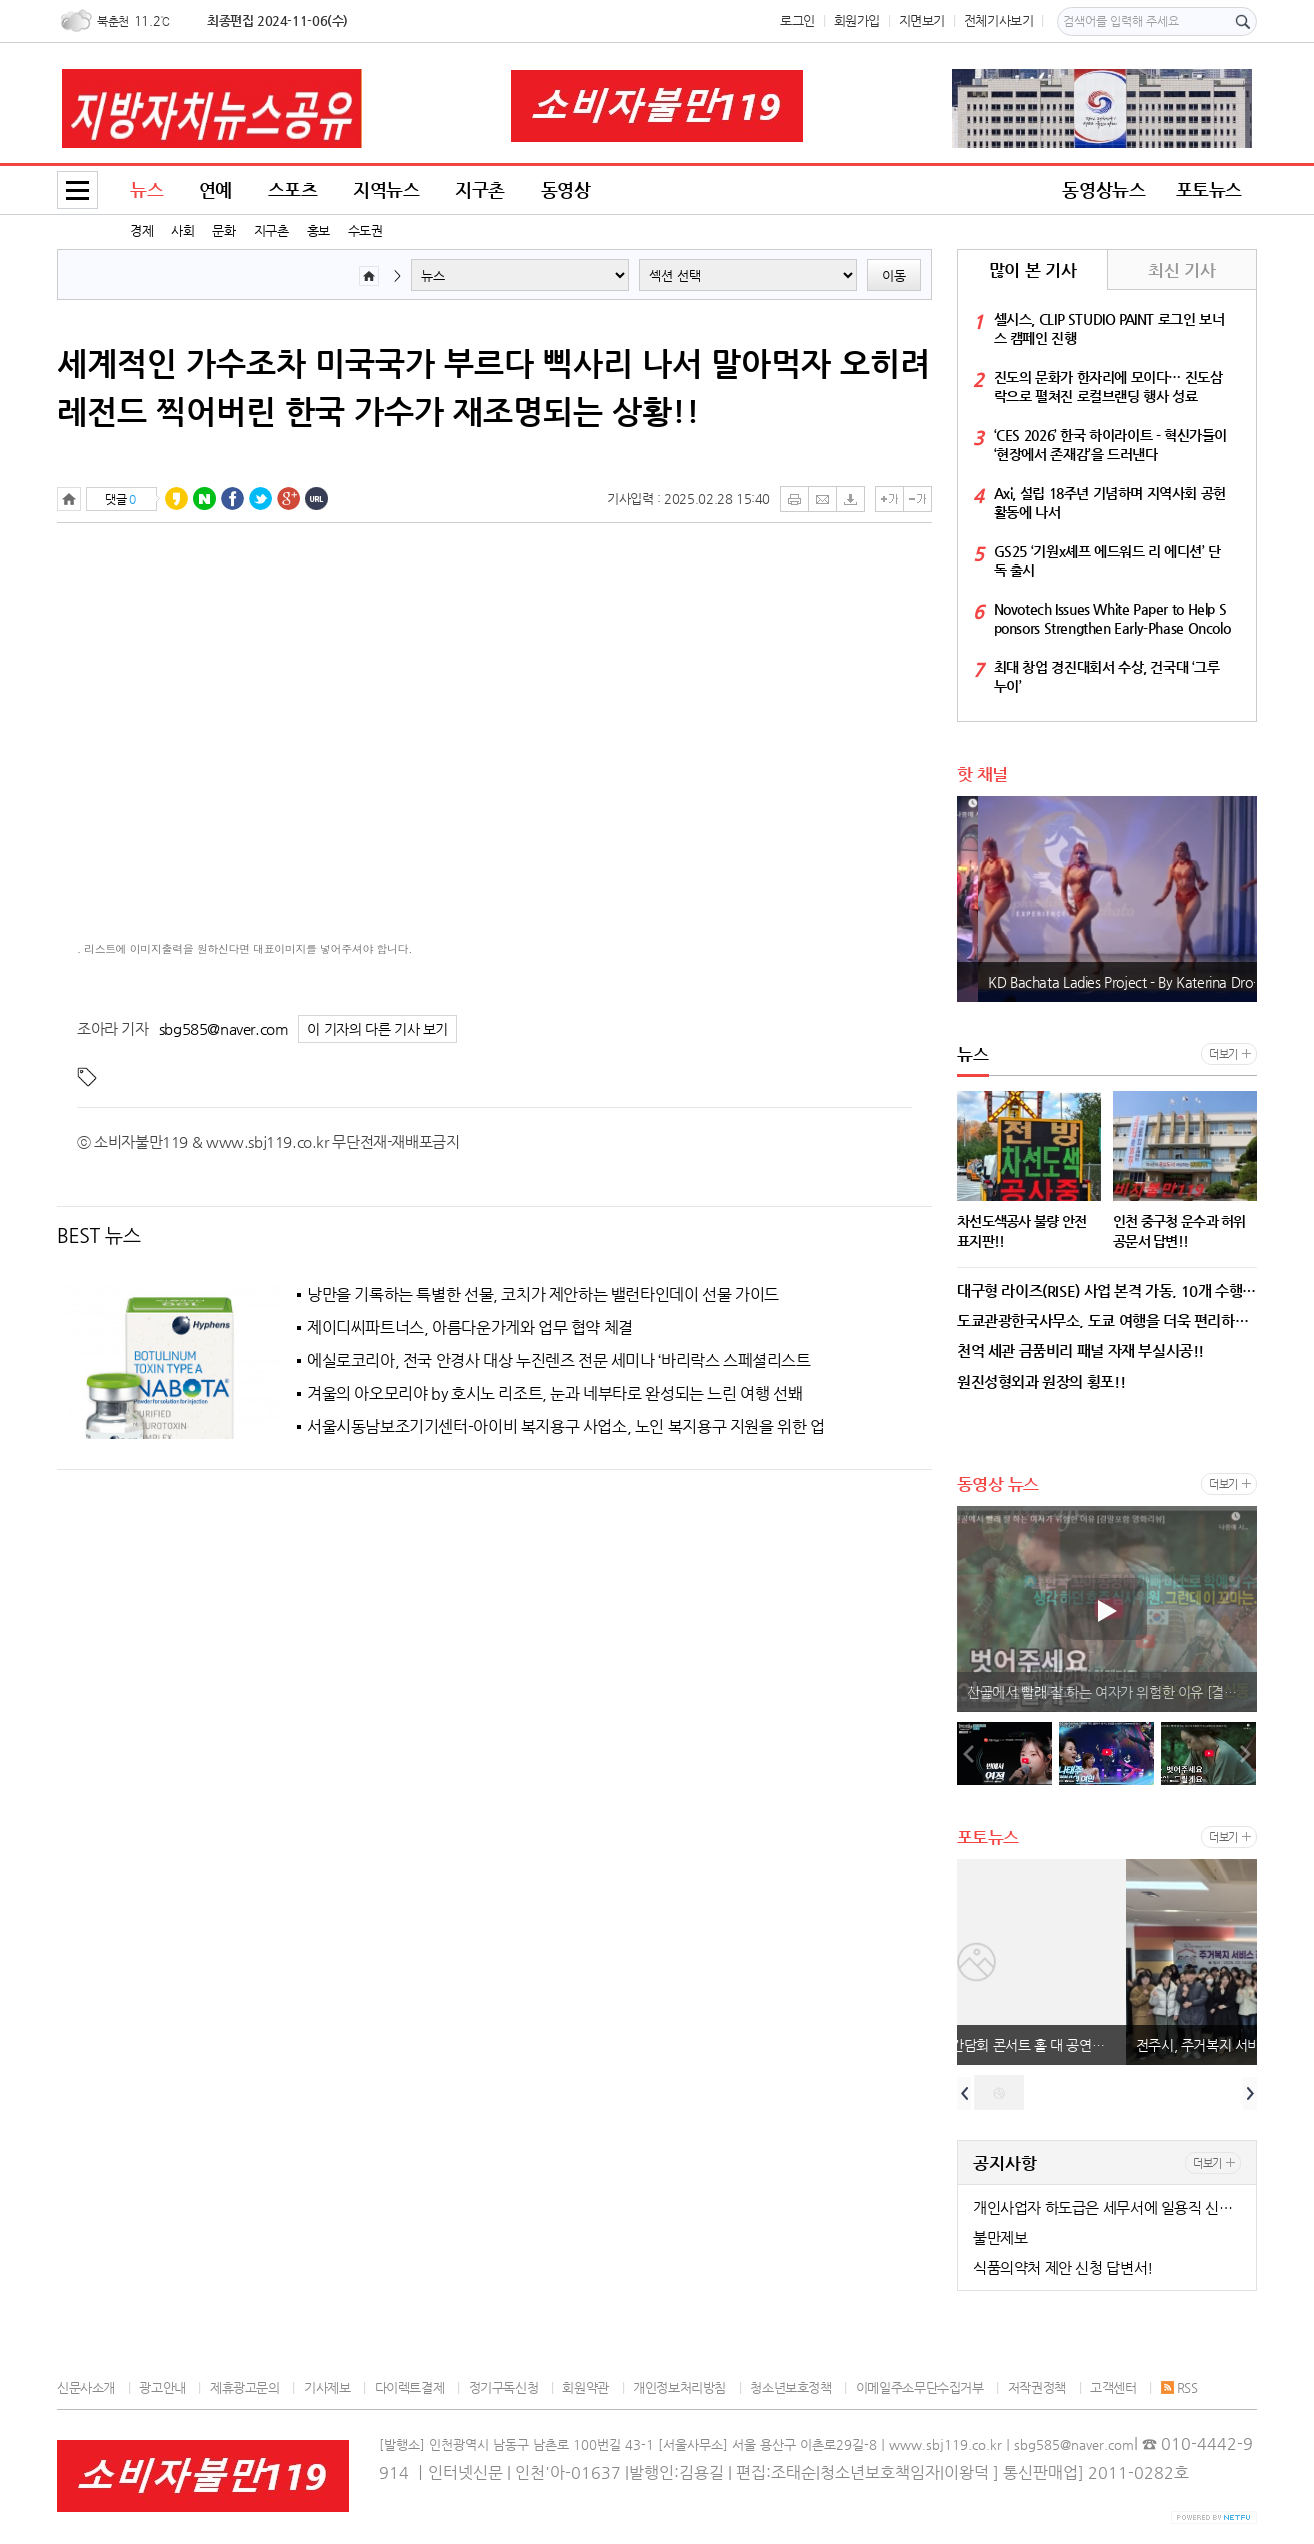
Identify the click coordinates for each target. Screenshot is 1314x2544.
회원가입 (857, 20)
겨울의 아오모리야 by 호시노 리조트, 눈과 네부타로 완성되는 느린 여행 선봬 (554, 1394)
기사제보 (327, 2387)
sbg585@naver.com (224, 1028)
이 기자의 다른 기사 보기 (377, 1029)
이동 (894, 275)
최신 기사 (1181, 270)
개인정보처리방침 (679, 2387)
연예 (215, 189)
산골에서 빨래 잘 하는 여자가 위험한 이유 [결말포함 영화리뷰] (1112, 1692)
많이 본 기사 (1032, 270)
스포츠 (293, 189)
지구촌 (271, 230)
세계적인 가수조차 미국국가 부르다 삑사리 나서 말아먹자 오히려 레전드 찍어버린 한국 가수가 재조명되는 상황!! (493, 387)
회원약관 (585, 2387)
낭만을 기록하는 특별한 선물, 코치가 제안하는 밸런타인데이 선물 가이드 (543, 1295)
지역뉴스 (386, 189)
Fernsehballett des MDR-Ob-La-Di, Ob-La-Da (1101, 982)
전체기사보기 (999, 20)
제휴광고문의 (245, 2387)
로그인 (797, 20)
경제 (141, 230)
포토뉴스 (1209, 189)
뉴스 (146, 189)
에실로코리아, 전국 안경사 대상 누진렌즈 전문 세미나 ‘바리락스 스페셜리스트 (559, 1361)
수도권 (365, 230)
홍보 (318, 230)
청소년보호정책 (790, 2387)
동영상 (566, 189)
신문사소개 (86, 2387)
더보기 (1223, 1054)
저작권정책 (1037, 2387)
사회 (182, 230)
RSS (1179, 2387)
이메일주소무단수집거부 (920, 2387)
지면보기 (922, 20)
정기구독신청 (504, 2387)
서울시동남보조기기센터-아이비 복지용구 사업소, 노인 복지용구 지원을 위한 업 (566, 1427)
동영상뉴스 (1103, 189)
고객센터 (1113, 2387)
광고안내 (162, 2387)
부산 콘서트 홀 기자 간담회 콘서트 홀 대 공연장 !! (1108, 2045)
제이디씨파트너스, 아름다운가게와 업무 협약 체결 (470, 1328)
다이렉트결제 (410, 2387)
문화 (223, 230)
